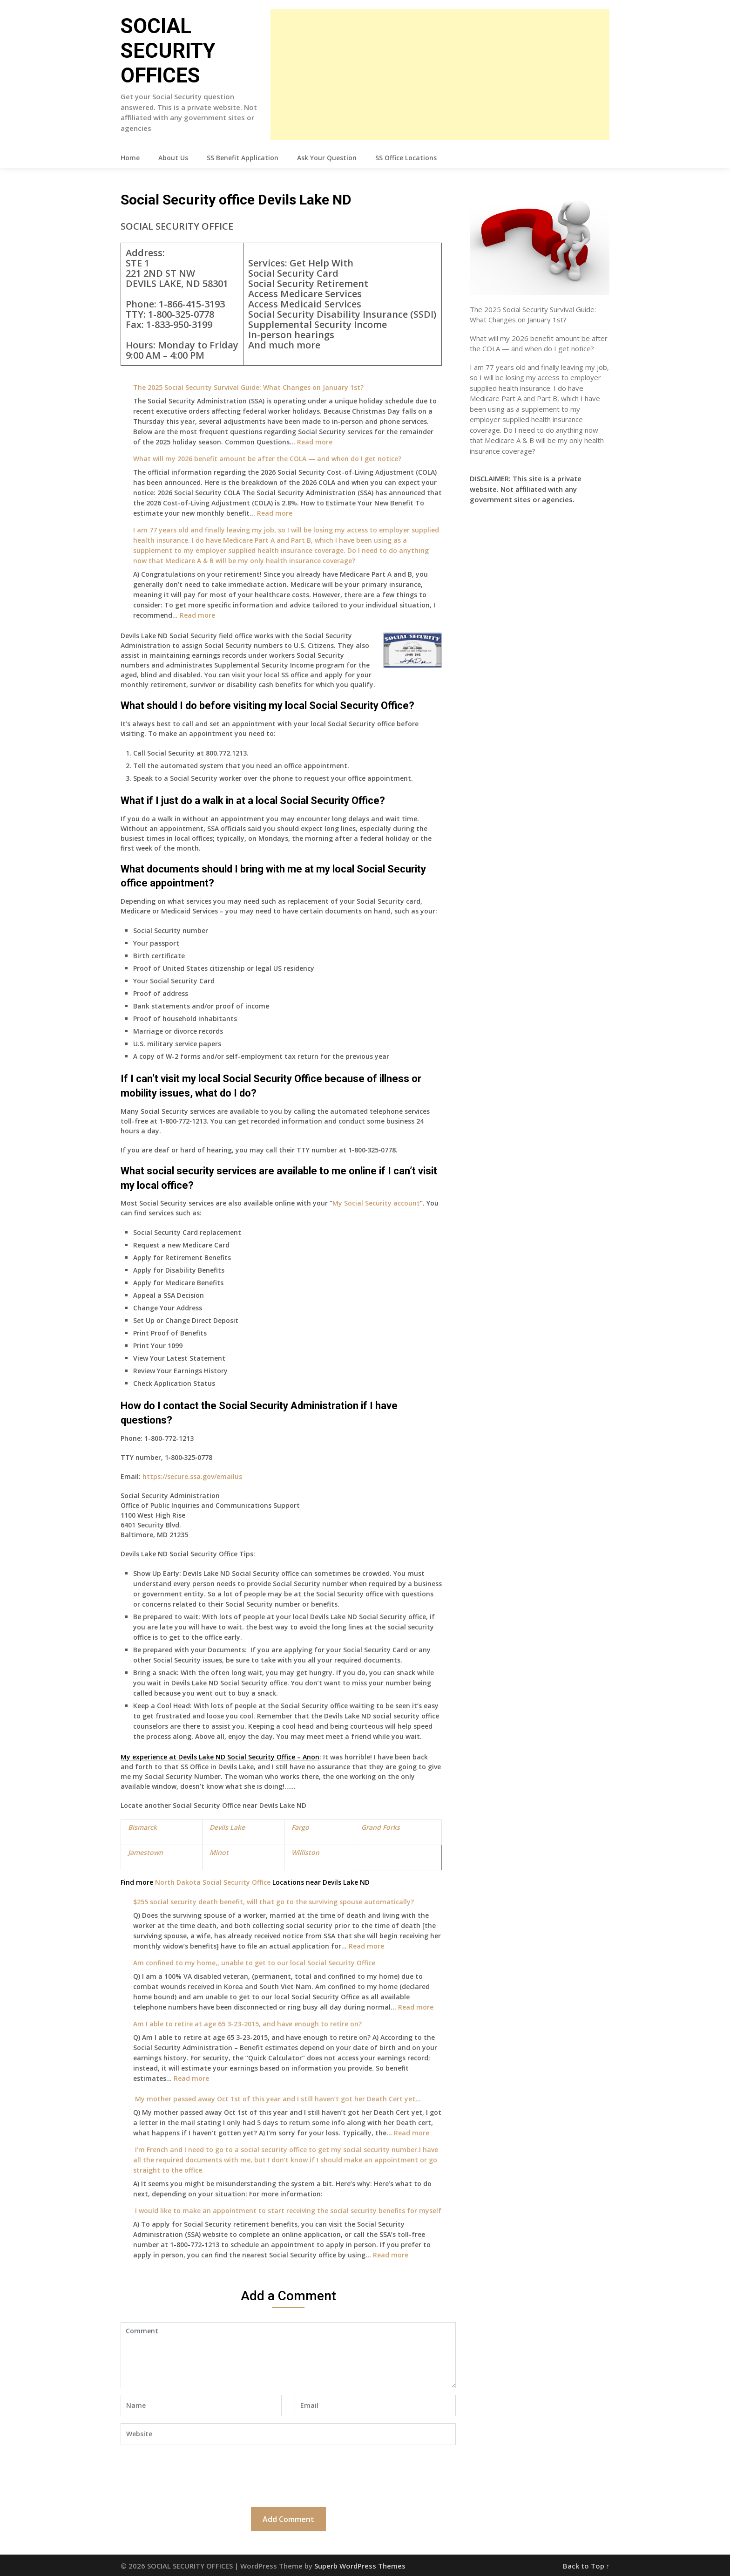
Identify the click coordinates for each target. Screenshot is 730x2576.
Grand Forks (380, 1827)
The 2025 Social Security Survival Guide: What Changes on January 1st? (248, 387)
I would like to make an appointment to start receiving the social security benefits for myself (287, 2210)
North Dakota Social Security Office (212, 1882)
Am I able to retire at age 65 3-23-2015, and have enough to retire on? (247, 2023)
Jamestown (145, 1852)
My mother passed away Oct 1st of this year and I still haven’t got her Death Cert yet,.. (277, 2098)
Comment (288, 2355)
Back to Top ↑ (586, 2565)
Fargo (300, 1827)
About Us (173, 157)
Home (130, 157)
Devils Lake (227, 1827)
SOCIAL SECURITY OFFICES (168, 51)
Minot (219, 1852)
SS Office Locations (406, 157)
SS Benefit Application (242, 157)
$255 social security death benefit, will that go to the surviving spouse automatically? (273, 1901)
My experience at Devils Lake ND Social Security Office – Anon (220, 1756)
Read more (314, 441)
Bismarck (142, 1827)
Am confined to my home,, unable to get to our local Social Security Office (254, 1962)
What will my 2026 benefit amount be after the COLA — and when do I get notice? (267, 458)
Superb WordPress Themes (360, 2565)
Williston (305, 1852)
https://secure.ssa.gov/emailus (192, 1476)
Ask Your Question (327, 157)
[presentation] (191, 2475)
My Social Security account (376, 1203)
